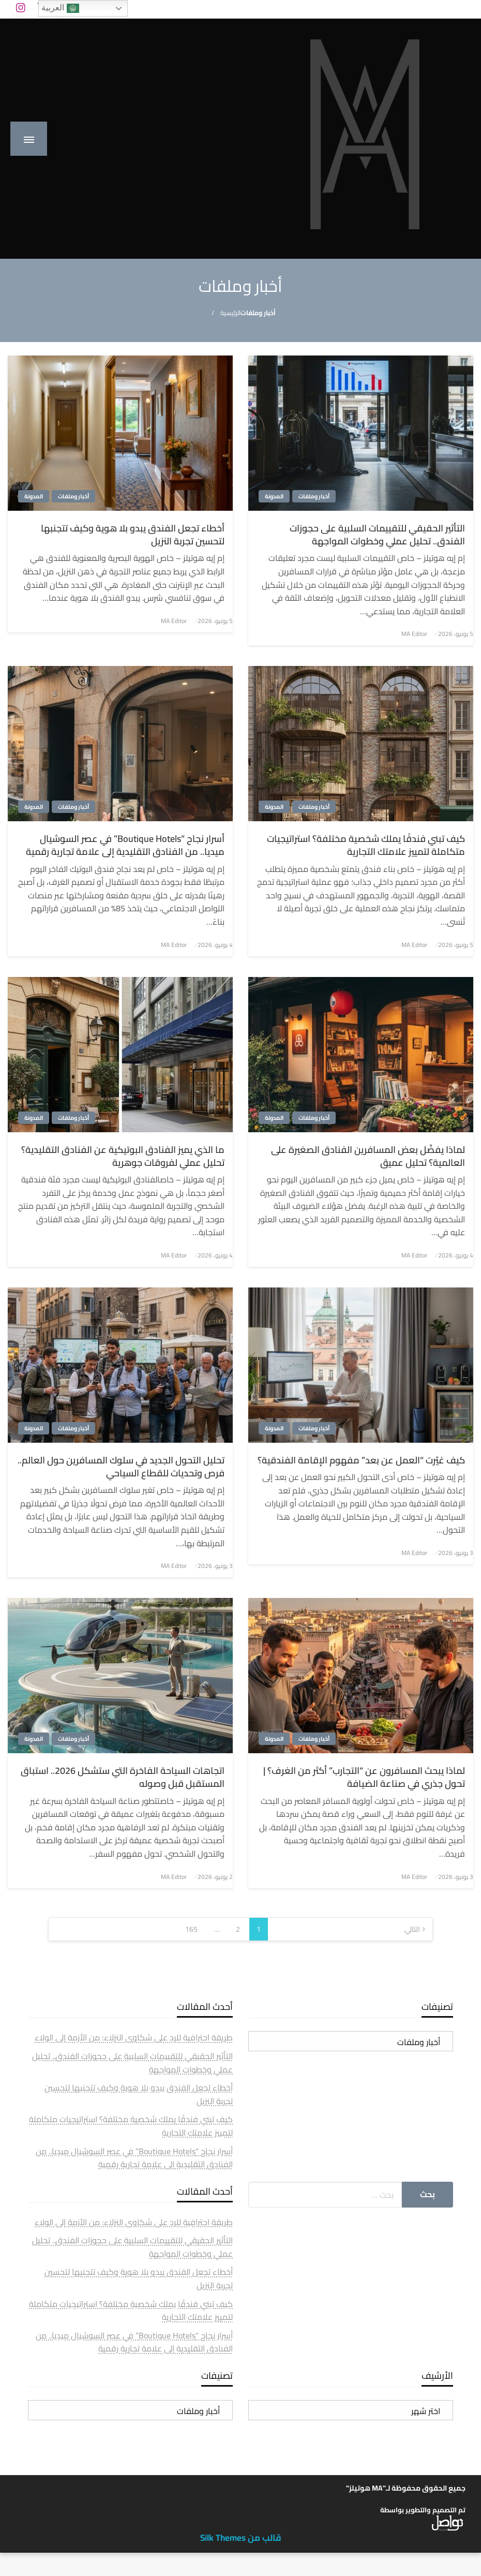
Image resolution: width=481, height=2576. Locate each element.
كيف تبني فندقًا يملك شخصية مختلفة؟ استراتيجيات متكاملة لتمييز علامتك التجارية (366, 845)
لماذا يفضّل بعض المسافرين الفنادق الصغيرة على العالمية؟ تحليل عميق (368, 1156)
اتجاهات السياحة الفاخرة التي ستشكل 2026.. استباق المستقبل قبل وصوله (122, 1777)
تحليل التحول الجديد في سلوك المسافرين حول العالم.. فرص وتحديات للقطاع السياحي (121, 1466)
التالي (412, 1929)
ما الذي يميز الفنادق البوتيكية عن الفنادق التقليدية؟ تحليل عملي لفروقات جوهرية (122, 1156)
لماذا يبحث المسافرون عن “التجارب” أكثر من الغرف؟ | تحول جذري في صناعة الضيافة (364, 1777)
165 (191, 1929)
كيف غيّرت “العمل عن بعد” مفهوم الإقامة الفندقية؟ (361, 1460)
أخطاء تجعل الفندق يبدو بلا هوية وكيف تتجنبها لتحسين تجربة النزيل (132, 534)
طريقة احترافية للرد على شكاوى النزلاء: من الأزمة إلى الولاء (134, 2037)
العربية (60, 8)
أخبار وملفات (313, 496)
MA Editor (414, 634)
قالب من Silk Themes (240, 2537)
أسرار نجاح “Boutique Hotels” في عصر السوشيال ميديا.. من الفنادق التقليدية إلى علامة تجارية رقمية (125, 845)
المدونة (274, 496)
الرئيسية (230, 313)
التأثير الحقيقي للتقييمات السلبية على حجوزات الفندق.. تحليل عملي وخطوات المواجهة (377, 534)
